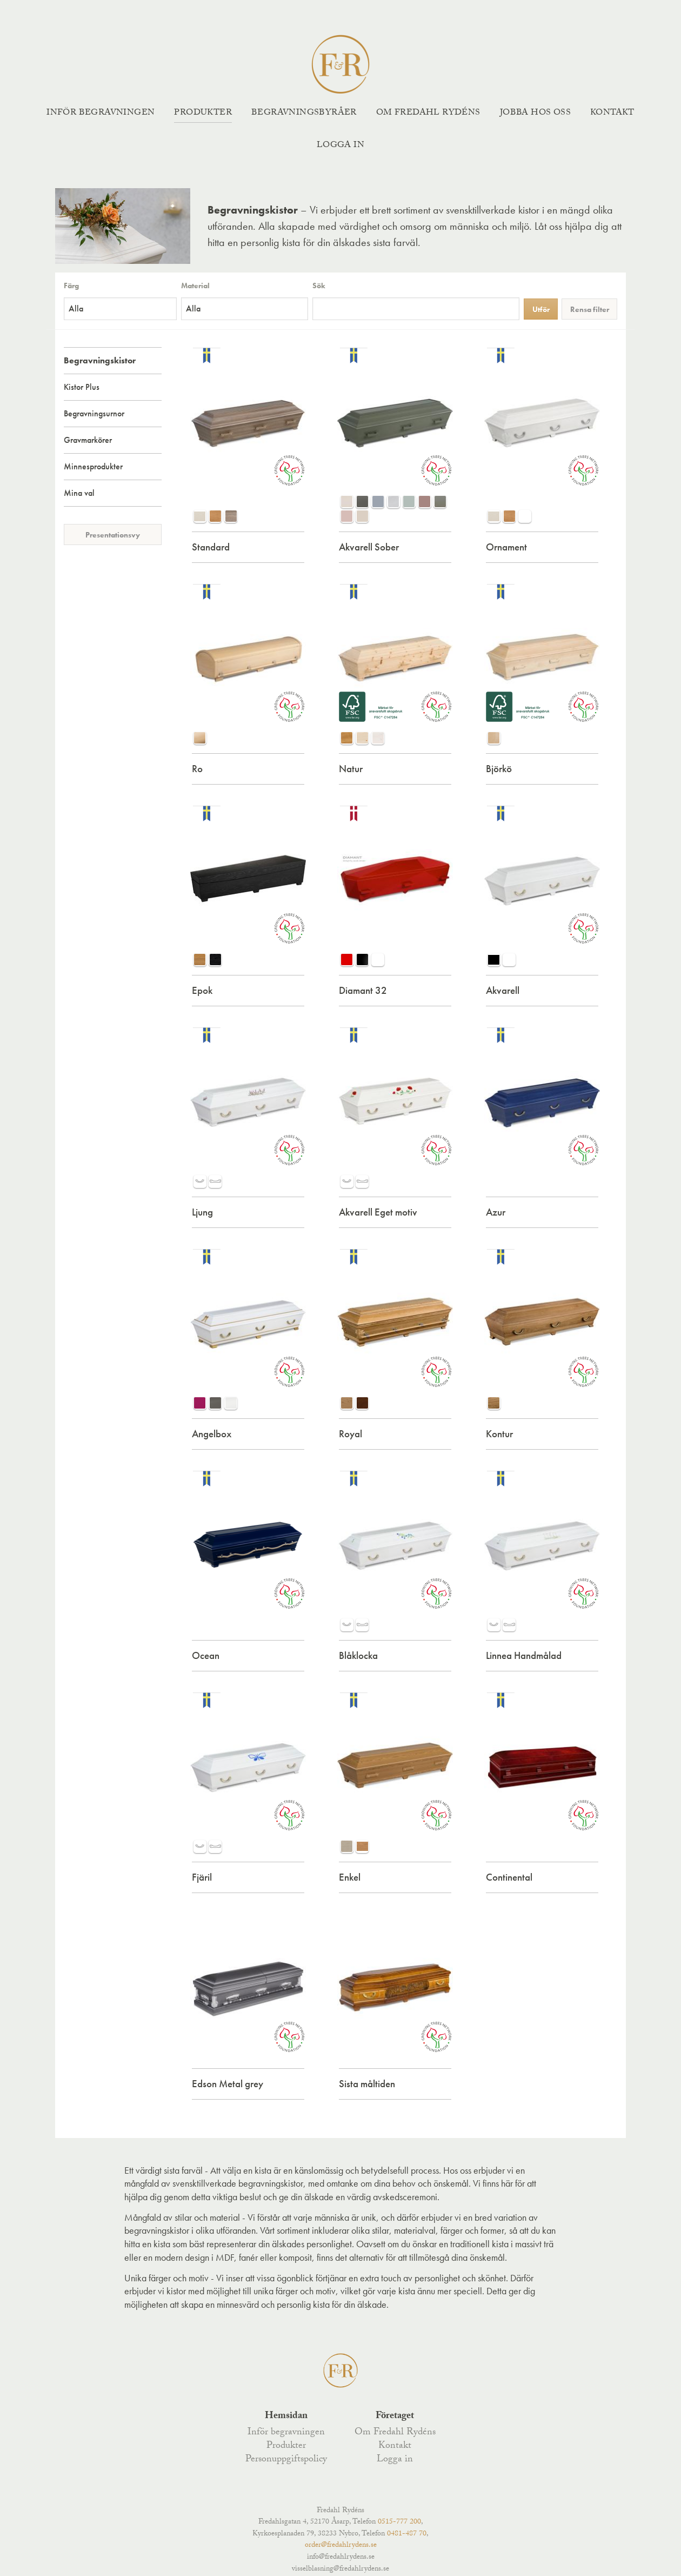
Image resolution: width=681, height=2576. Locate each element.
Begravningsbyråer (304, 113)
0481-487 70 (406, 2534)
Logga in (340, 145)
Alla (76, 308)
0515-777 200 (399, 2522)
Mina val (79, 493)
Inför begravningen (100, 113)
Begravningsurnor (94, 413)
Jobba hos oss (535, 113)
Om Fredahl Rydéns (428, 113)
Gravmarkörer (88, 440)
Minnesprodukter (93, 466)
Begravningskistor (100, 360)
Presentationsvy (112, 535)
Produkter (203, 113)
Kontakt (612, 113)
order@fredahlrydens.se (341, 2545)
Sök (318, 285)
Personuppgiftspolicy (286, 2460)
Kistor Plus (81, 387)
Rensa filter (589, 309)
